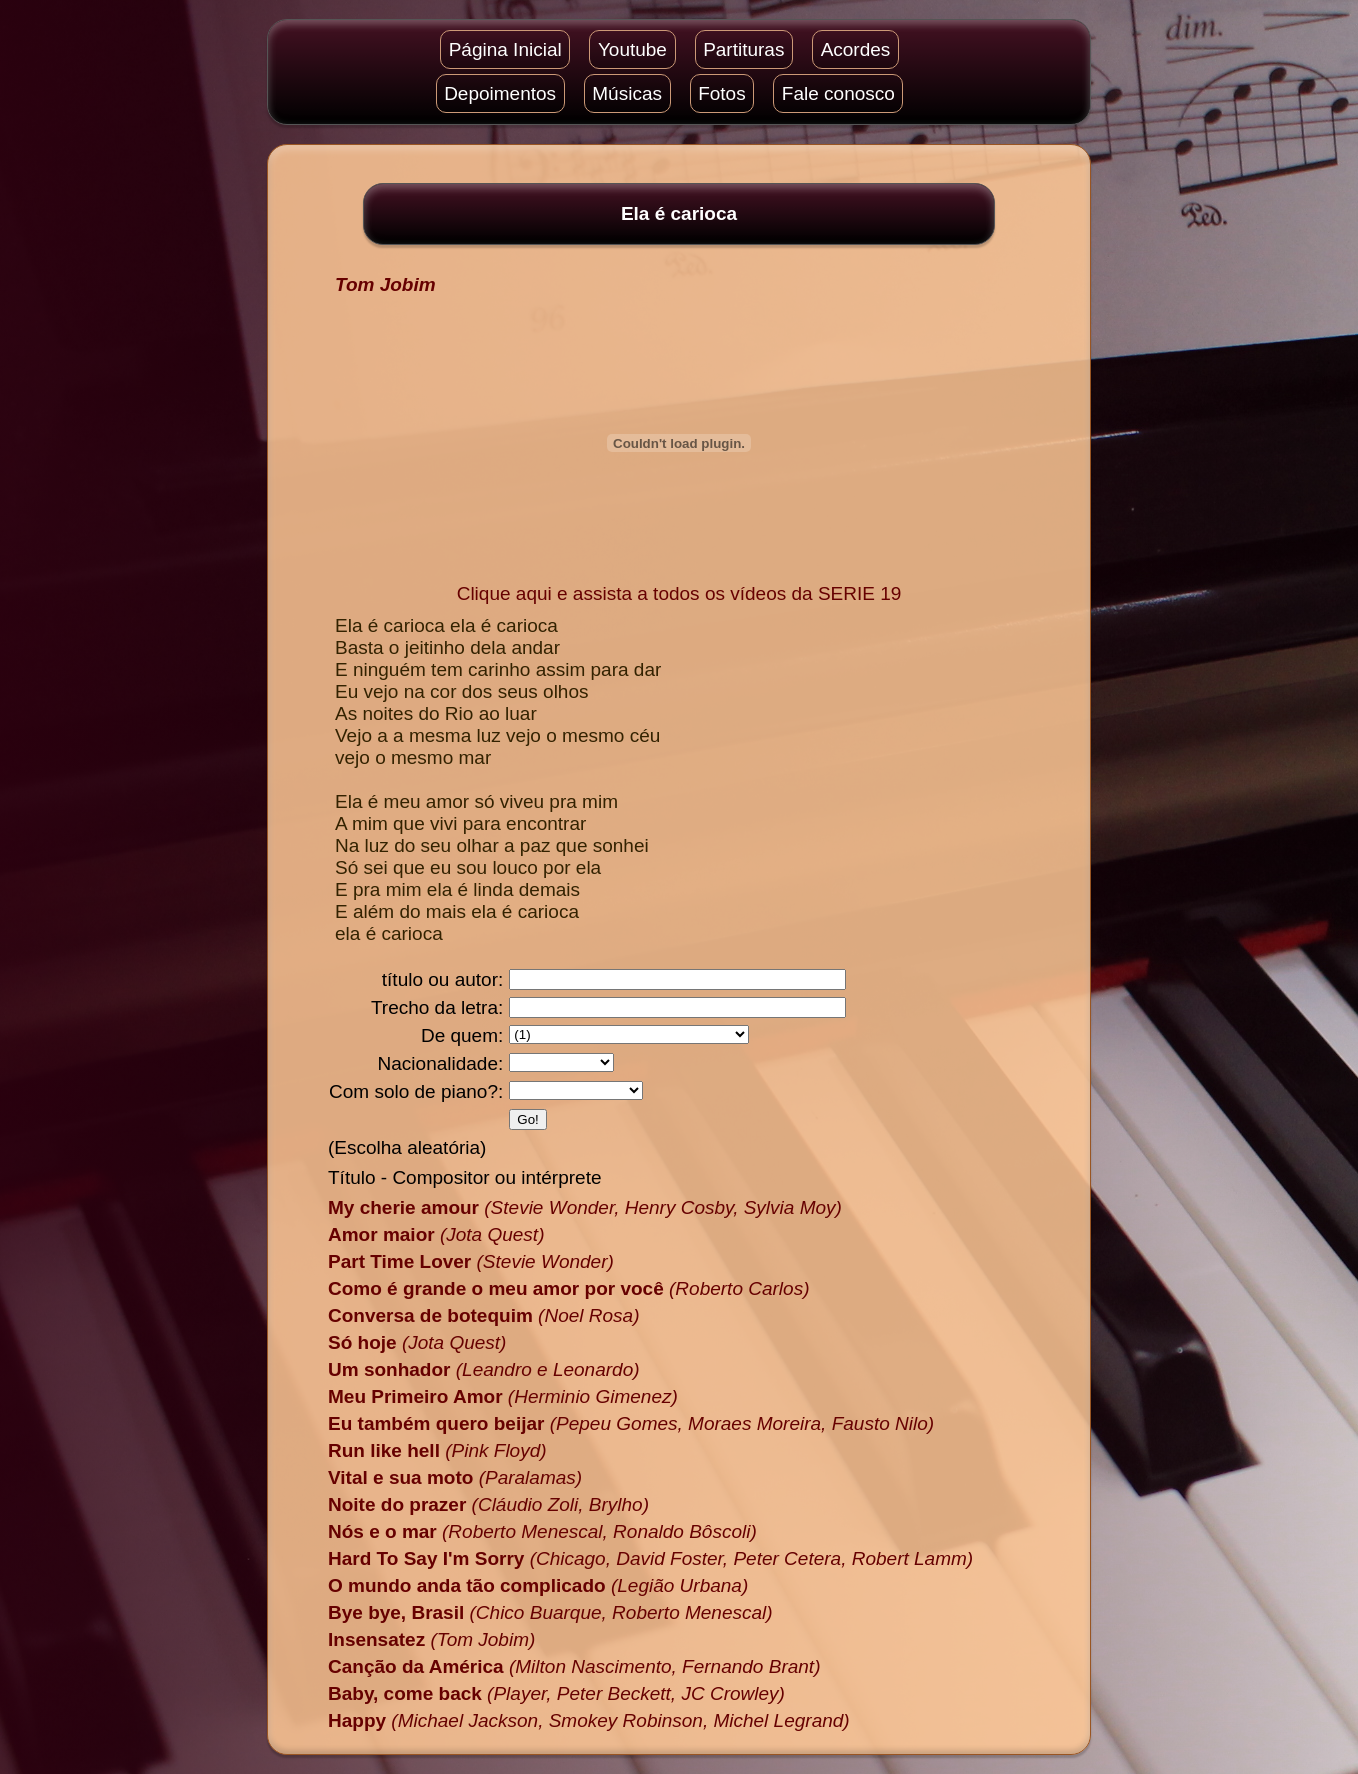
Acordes (856, 49)
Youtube (632, 49)
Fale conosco (838, 93)
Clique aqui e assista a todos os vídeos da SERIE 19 (679, 593)
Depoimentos (500, 93)
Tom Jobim (385, 284)
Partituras (743, 49)
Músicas (627, 93)
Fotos (722, 93)
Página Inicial (505, 49)
